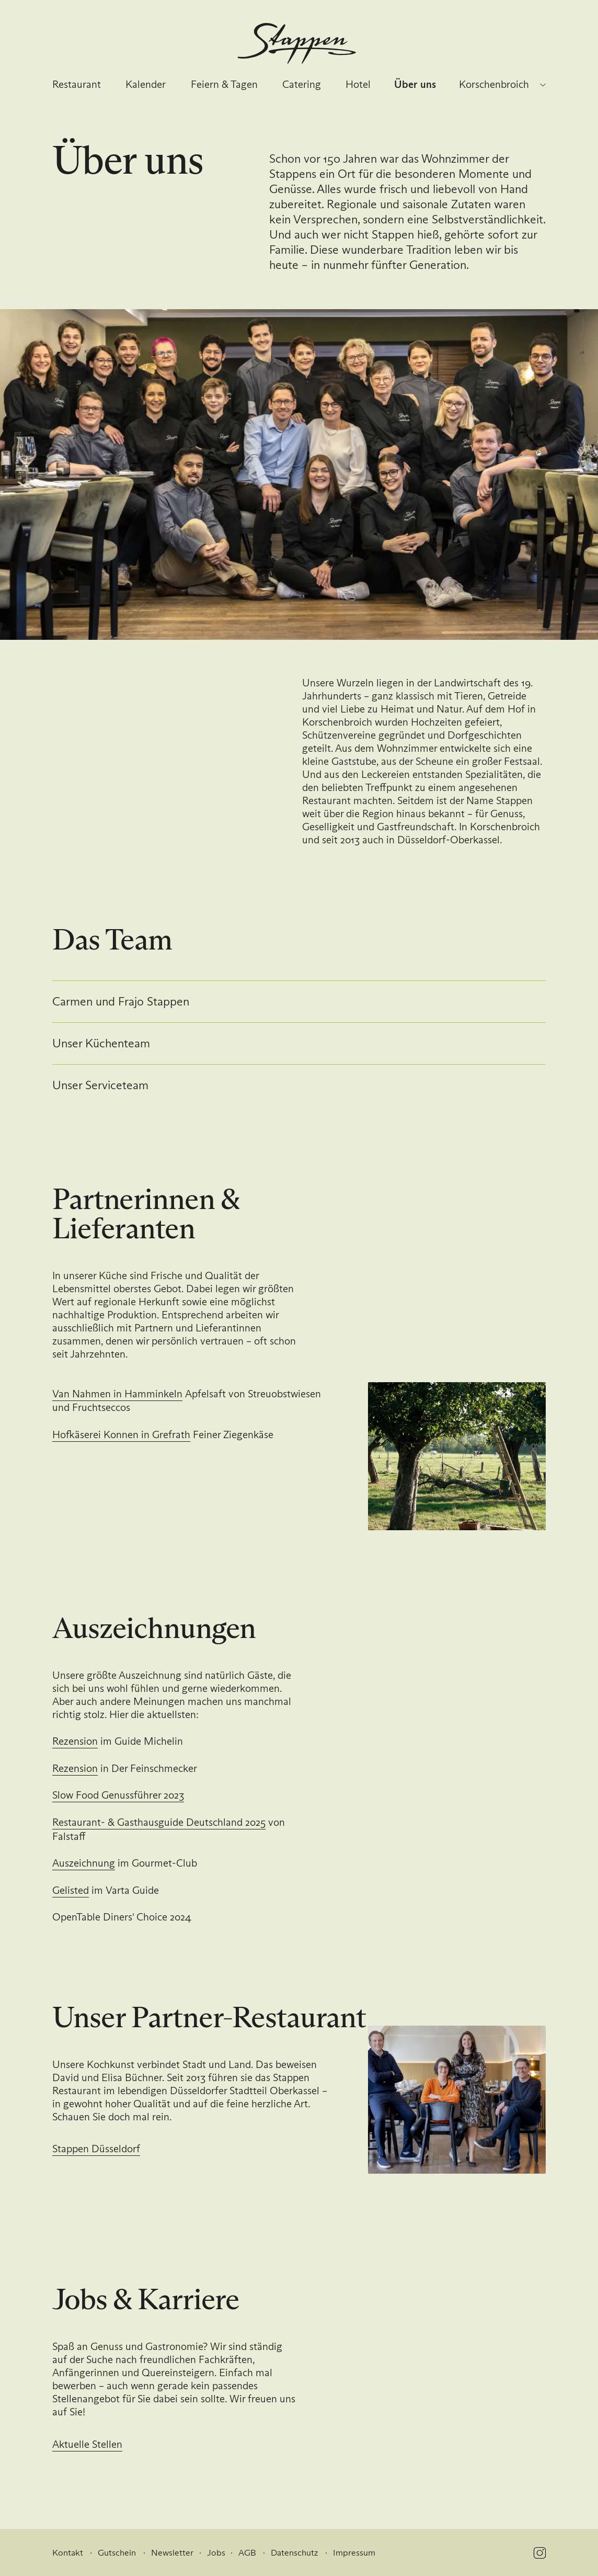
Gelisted (70, 1890)
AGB (247, 2552)
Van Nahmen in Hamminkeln (117, 1393)
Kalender (145, 84)
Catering (301, 84)
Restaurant (76, 84)
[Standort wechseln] (543, 85)
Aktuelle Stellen (87, 2444)
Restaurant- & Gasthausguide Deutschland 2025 (159, 1822)
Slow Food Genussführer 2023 (118, 1795)
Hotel (358, 84)
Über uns (415, 84)
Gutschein (117, 2552)
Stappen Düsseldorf (96, 2149)
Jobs (216, 2552)
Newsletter (172, 2552)
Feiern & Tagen (224, 84)
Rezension (75, 1741)
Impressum (354, 2552)
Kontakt (67, 2552)
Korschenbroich (494, 84)
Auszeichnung (83, 1863)
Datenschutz (294, 2552)
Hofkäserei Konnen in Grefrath (121, 1434)
